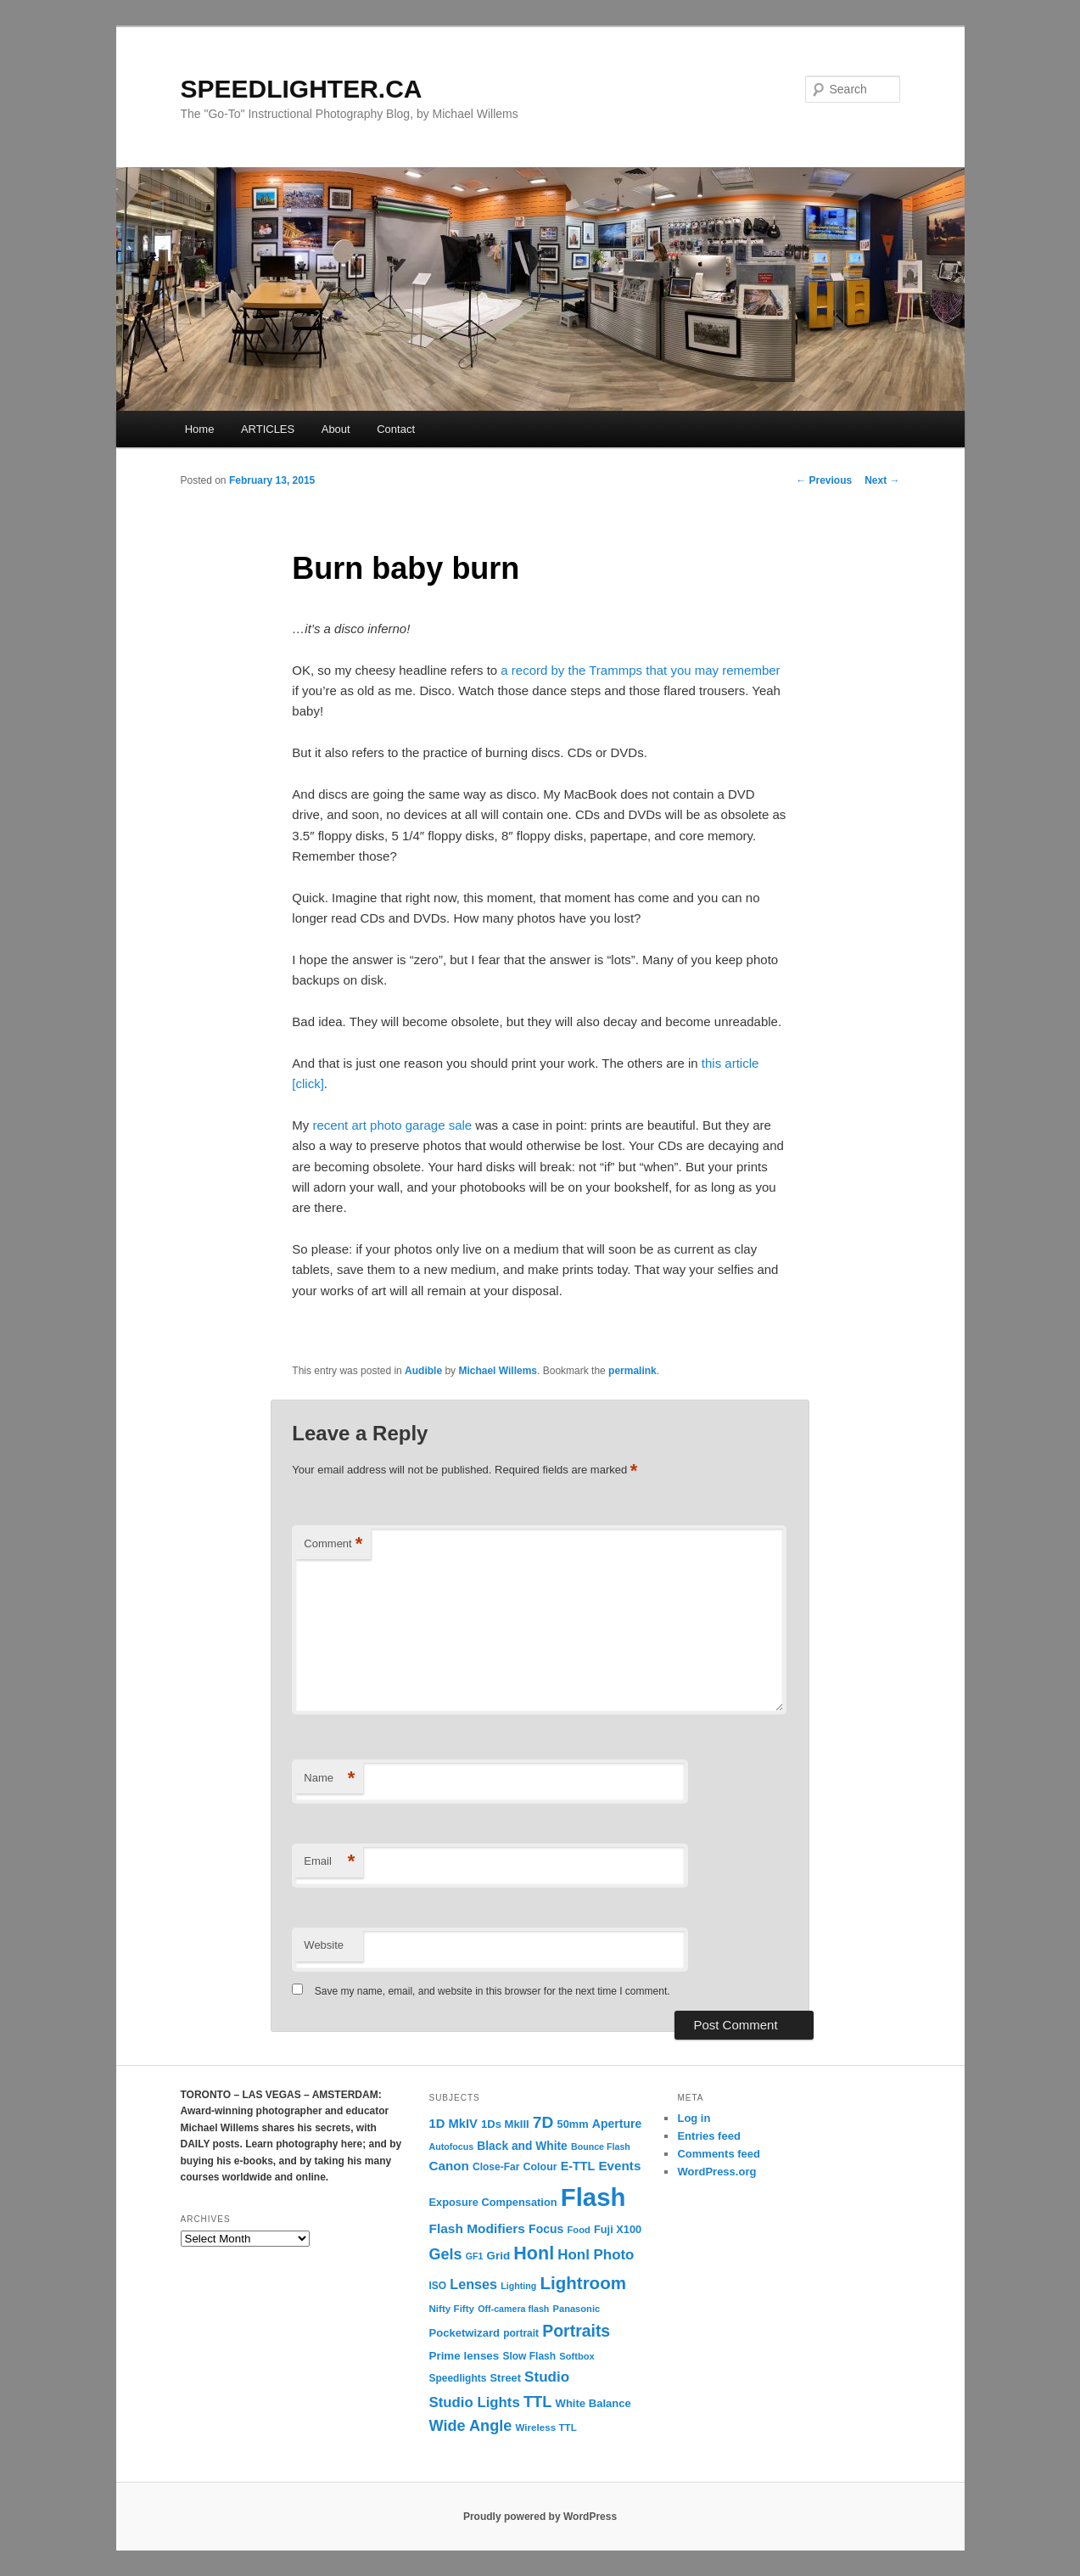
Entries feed (708, 2136)
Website (324, 1945)
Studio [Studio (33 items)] (546, 2377)
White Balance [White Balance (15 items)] (593, 2403)
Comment (333, 1544)
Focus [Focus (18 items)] (546, 2229)
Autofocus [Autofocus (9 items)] (450, 2146)
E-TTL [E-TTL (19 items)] (578, 2166)
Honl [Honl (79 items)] (533, 2253)
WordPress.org (716, 2171)
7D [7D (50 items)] (543, 2122)
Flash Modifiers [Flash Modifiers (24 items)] (476, 2228)
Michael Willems (497, 1371)
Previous (824, 480)
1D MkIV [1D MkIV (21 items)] (452, 2123)
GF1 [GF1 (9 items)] (475, 2256)
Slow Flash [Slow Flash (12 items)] (529, 2356)
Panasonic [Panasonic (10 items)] (577, 2309)
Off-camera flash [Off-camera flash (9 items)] (513, 2309)
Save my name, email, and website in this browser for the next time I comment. (492, 1991)
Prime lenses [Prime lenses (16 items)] (463, 2355)
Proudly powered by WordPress (540, 2517)
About (336, 429)
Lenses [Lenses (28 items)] (473, 2284)
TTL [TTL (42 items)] (537, 2401)
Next (882, 480)
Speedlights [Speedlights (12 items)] (457, 2378)
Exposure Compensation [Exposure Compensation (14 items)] (492, 2202)
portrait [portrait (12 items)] (521, 2333)
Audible (423, 1371)
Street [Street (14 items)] (505, 2377)
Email (329, 1861)
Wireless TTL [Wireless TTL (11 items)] (546, 2427)
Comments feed (718, 2153)
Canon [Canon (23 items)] (448, 2165)
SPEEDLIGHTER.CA (301, 89)
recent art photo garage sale (393, 1125)
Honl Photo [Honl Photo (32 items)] (595, 2255)
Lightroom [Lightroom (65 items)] (583, 2283)
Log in (693, 2118)
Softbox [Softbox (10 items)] (576, 2356)
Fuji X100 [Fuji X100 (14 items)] (617, 2229)
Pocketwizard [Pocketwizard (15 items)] (463, 2332)
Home (200, 429)
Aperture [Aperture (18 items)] (616, 2123)
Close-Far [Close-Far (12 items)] (496, 2167)
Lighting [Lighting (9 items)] (518, 2286)
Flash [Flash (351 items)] (593, 2197)
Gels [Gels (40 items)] (445, 2254)
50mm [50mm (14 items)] (573, 2124)
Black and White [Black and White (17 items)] (522, 2146)
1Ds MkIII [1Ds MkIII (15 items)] (505, 2124)
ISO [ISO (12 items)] (437, 2286)
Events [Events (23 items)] (619, 2165)
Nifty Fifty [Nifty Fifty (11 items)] (451, 2308)
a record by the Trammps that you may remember (640, 670)
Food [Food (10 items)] (579, 2230)
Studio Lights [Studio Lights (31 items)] (473, 2402)
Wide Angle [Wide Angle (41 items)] (470, 2425)
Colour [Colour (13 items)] (540, 2167)
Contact (396, 429)
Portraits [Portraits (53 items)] (576, 2330)
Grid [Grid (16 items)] (499, 2255)
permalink (632, 1371)
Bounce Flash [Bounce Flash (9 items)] (600, 2146)
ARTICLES (267, 429)
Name (329, 1778)
